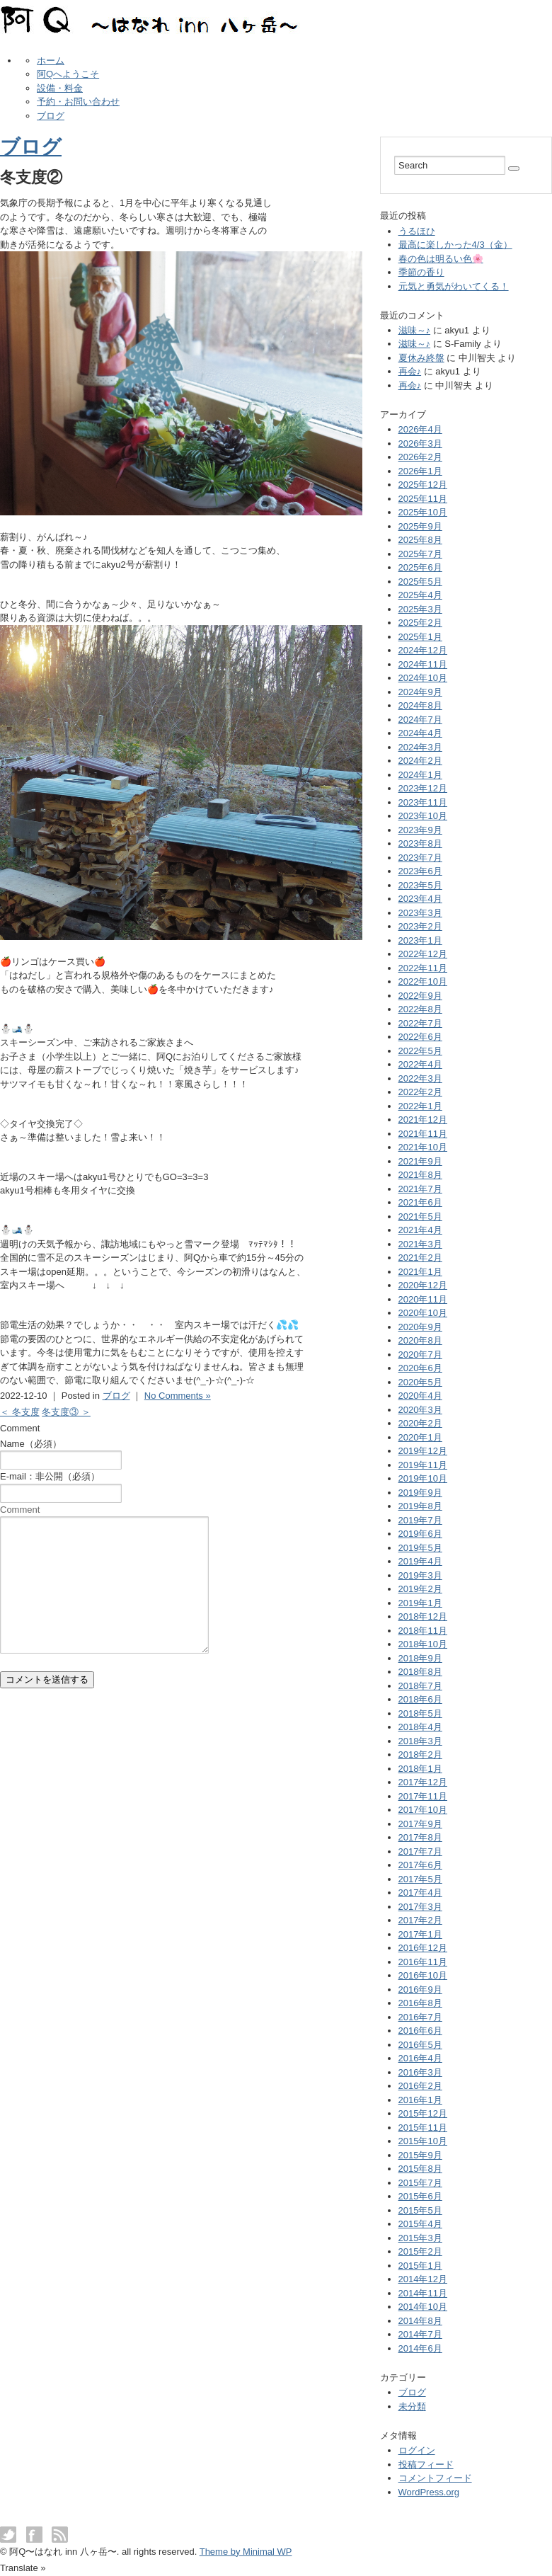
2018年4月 (420, 1727)
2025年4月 (420, 595)
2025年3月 (420, 609)
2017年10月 (422, 1809)
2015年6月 (420, 2196)
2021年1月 (420, 1271)
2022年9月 (420, 995)
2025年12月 (422, 484)
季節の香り (421, 272)
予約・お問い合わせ (78, 101)
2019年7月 (420, 1520)
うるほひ (416, 231)
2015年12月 (422, 2113)
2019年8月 (420, 1506)
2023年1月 (420, 940)
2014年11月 (422, 2293)
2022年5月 (420, 1051)
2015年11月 (422, 2127)
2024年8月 (420, 705)
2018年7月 (420, 1686)
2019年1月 (420, 1603)
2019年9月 (420, 1492)
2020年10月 (422, 1312)
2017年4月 (420, 1892)
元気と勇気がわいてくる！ (453, 286)
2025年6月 (420, 567)
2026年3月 (420, 443)
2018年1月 (420, 1768)
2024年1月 (420, 774)
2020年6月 (420, 1368)
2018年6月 (420, 1699)
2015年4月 (420, 2224)
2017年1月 (420, 1934)
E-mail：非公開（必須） (50, 1476)
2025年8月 (420, 539)
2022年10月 (422, 981)
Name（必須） (31, 1443)
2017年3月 (420, 1906)
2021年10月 (422, 1147)
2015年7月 (420, 2182)
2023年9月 (420, 830)
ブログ (50, 115)
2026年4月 (420, 429)
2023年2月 (420, 926)
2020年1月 (420, 1437)
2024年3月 (420, 747)
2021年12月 (422, 1119)
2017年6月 (420, 1865)
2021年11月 (422, 1133)
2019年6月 (420, 1533)
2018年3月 (420, 1741)
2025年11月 (422, 498)
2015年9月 (420, 2155)
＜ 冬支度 (20, 1412)
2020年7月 (420, 1354)
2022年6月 (420, 1036)
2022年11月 (422, 968)
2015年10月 (422, 2141)
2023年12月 (422, 788)
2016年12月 (422, 1947)
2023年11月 (422, 802)
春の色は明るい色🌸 (440, 258)
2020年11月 (422, 1299)
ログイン (416, 2450)
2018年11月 (422, 1630)
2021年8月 (420, 1174)
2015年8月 (420, 2168)
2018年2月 (420, 1754)
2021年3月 (420, 1244)
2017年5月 (420, 1879)
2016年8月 (420, 2003)
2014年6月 (420, 2348)
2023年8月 (420, 843)
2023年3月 (420, 913)
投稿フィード (426, 2464)
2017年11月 (422, 1796)
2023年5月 (420, 885)
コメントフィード (435, 2478)
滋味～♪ (414, 330)
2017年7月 (420, 1851)
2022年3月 (420, 1078)
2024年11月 (422, 664)
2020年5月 (420, 1382)
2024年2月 (420, 760)
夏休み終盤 (421, 358)
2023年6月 (420, 871)
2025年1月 (420, 636)
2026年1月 (420, 471)
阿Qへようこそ (68, 74)
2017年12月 (422, 1782)
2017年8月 (420, 1837)
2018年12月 (422, 1616)
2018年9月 (420, 1658)
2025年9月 (420, 526)
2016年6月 (420, 2030)
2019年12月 (422, 1451)
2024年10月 (422, 677)
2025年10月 (422, 512)
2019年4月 (420, 1561)
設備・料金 (60, 88)
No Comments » (177, 1395)
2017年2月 (420, 1920)
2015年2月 (420, 2251)
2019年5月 (420, 1547)
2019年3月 (420, 1575)
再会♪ (410, 371)
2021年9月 (420, 1161)
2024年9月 (420, 692)
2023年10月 (422, 816)
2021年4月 (420, 1230)
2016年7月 (420, 2017)
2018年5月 (420, 1713)
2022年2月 (420, 1092)
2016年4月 (420, 2058)
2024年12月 (422, 650)
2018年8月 (420, 1671)
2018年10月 (422, 1644)
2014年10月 (422, 2306)
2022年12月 (422, 954)
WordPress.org (428, 2492)
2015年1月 (420, 2265)
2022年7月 (420, 1023)
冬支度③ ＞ (66, 1412)
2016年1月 (420, 2100)
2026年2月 (420, 457)
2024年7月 (420, 719)
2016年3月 (420, 2072)
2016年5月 (420, 2044)
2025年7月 (420, 554)
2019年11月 (422, 1465)
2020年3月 (420, 1409)
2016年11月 (422, 1962)
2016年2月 (420, 2085)
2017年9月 (420, 1824)
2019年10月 (422, 1478)
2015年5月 (420, 2210)
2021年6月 (420, 1202)
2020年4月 (420, 1395)
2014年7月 (420, 2334)
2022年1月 (420, 1106)
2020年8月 (420, 1340)
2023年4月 (420, 898)
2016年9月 (420, 1989)
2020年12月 (422, 1285)
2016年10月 (422, 1975)
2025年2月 (420, 622)
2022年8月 (420, 1009)
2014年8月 (420, 2320)
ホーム (50, 60)
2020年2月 (420, 1423)
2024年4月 (420, 733)
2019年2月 (420, 1589)
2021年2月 (420, 1257)
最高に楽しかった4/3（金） (455, 244)
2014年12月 (422, 2279)
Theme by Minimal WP (246, 2551)
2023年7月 (420, 857)
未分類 (412, 2406)
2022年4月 (420, 1064)
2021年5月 (420, 1216)
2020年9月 (420, 1327)
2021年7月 (420, 1189)
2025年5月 (420, 581)
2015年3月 (420, 2238)
